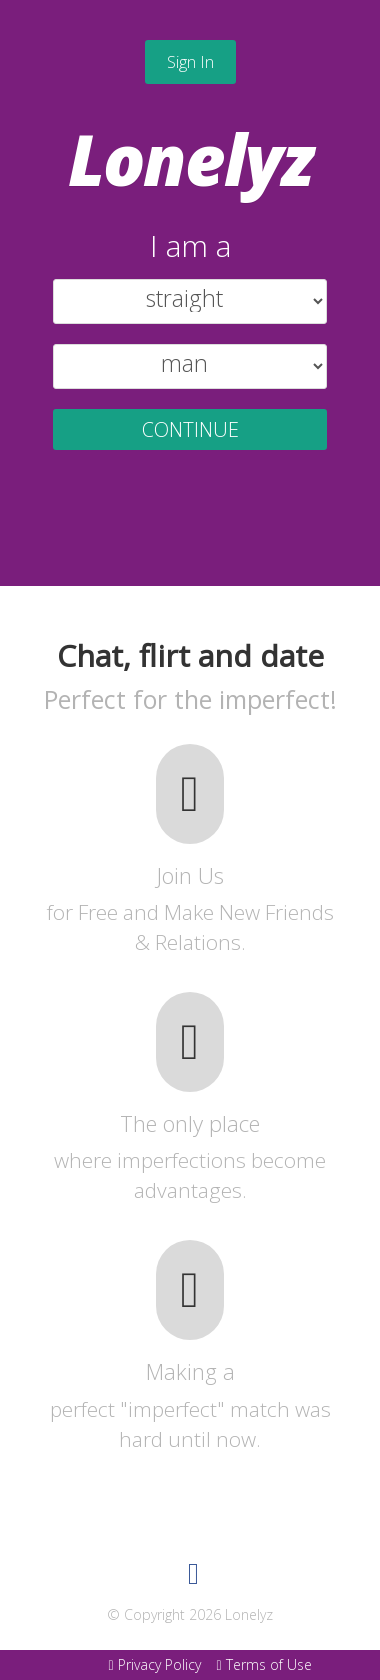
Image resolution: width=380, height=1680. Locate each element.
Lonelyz (190, 159)
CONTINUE (190, 429)
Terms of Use (264, 1664)
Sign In (190, 62)
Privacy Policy (154, 1664)
